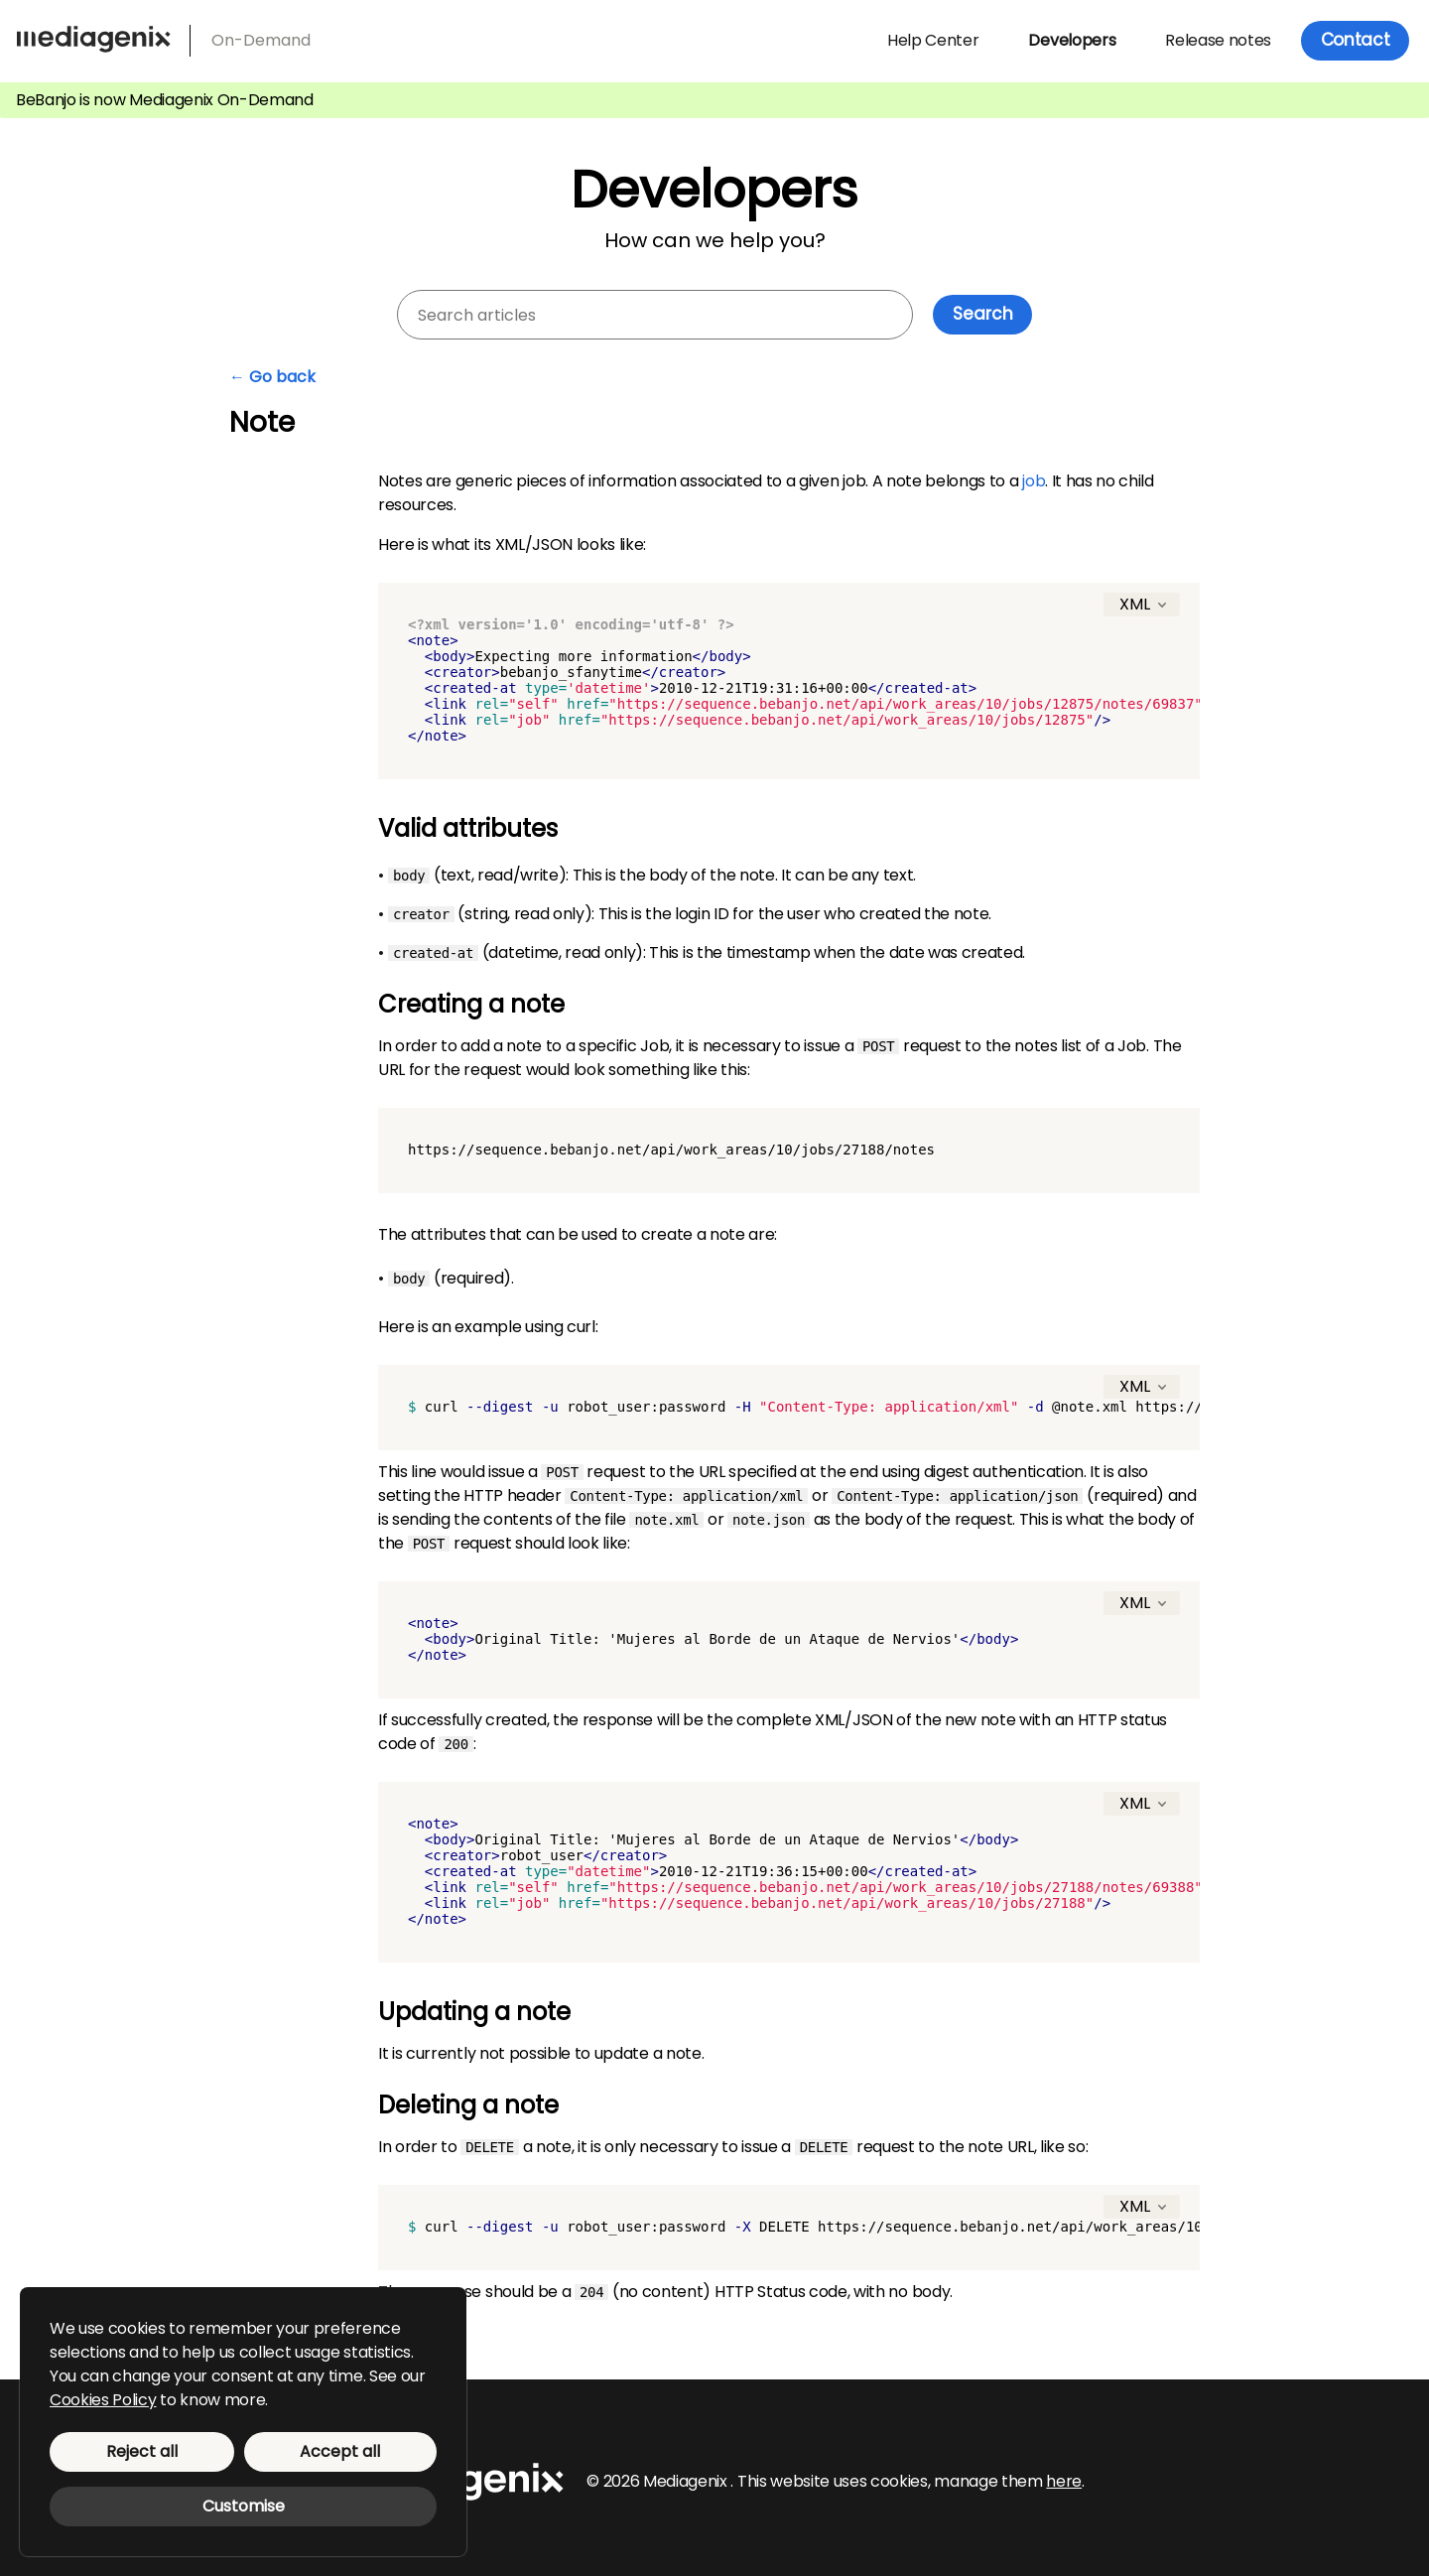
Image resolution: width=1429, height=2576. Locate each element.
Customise (243, 2506)
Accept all (340, 2451)
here (1064, 2481)
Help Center (932, 40)
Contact (1355, 40)
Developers (1071, 40)
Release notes (1218, 40)
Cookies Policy (103, 2399)
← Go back (272, 377)
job (1033, 481)
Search (983, 314)
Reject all (142, 2451)
